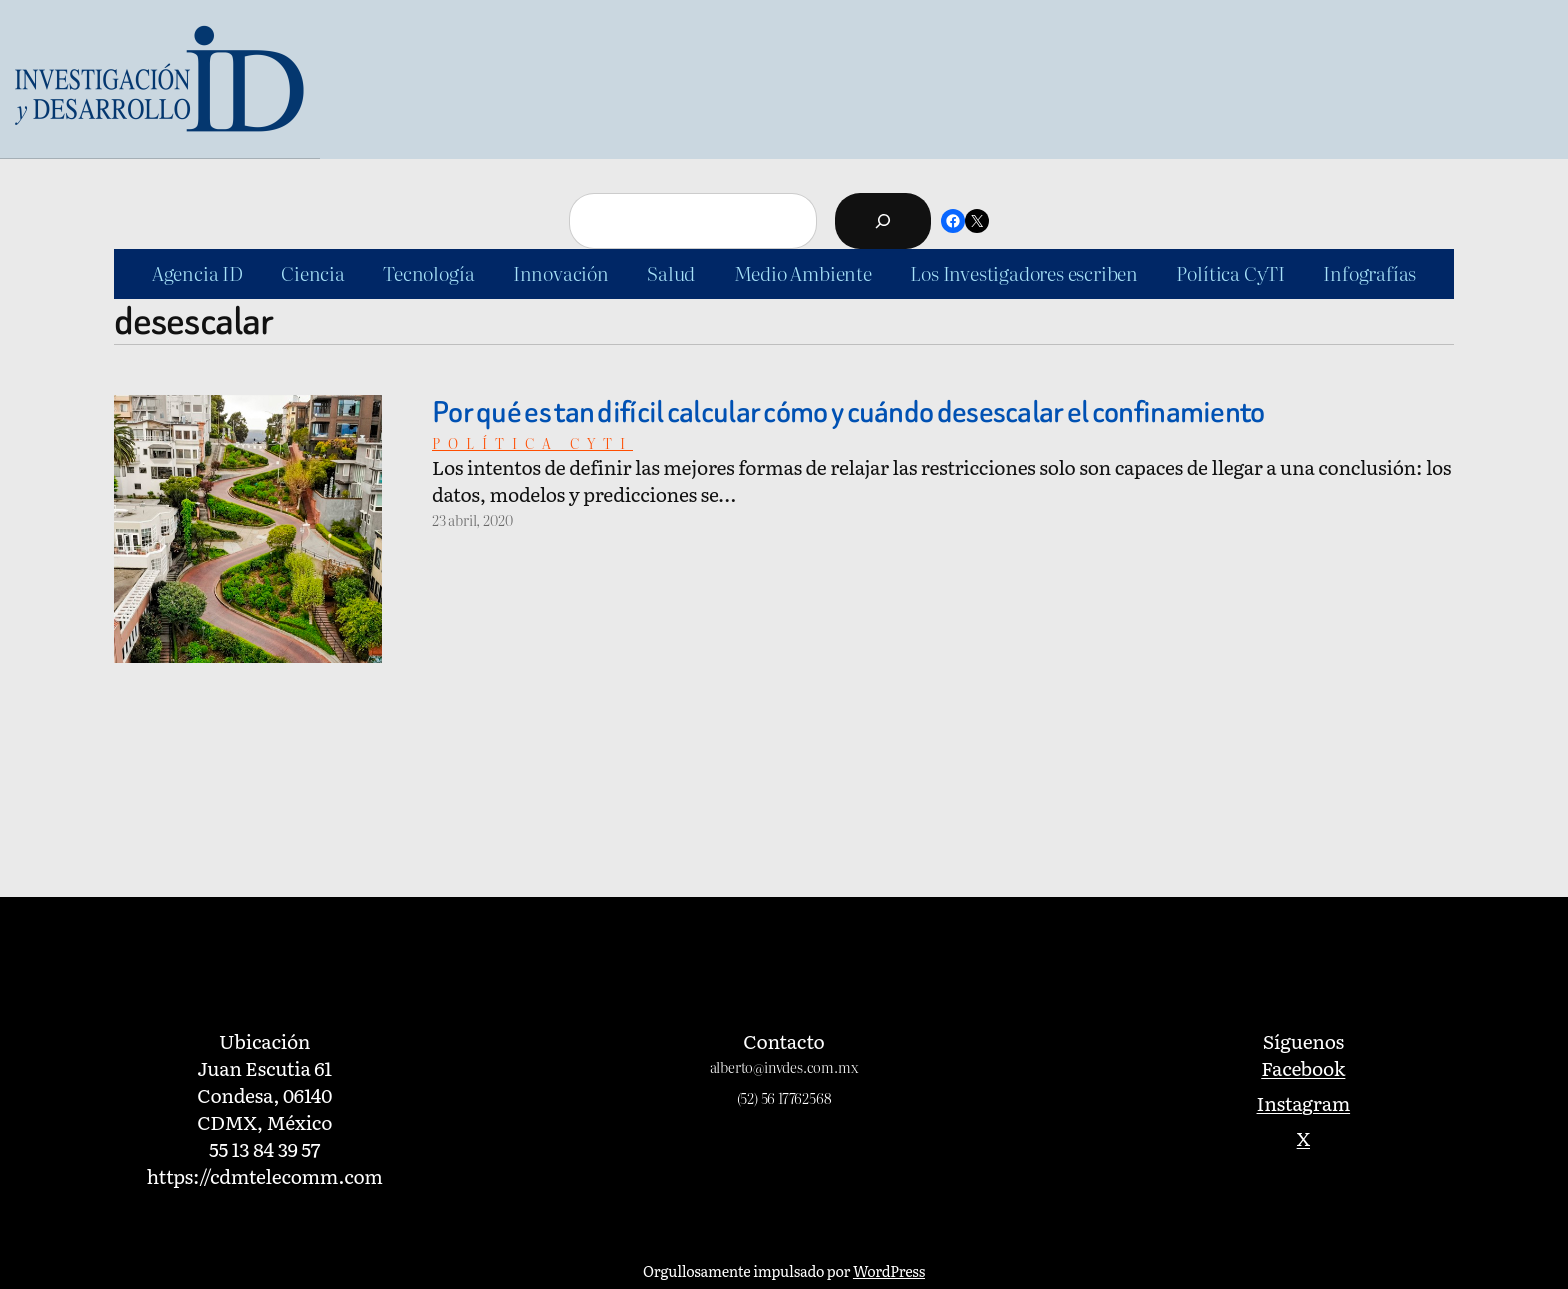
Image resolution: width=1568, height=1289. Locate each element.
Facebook (1303, 1067)
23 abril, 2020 (472, 519)
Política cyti (532, 442)
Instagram (1304, 1102)
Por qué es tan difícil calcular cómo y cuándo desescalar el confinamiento (848, 413)
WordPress (889, 1270)
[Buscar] (883, 221)
